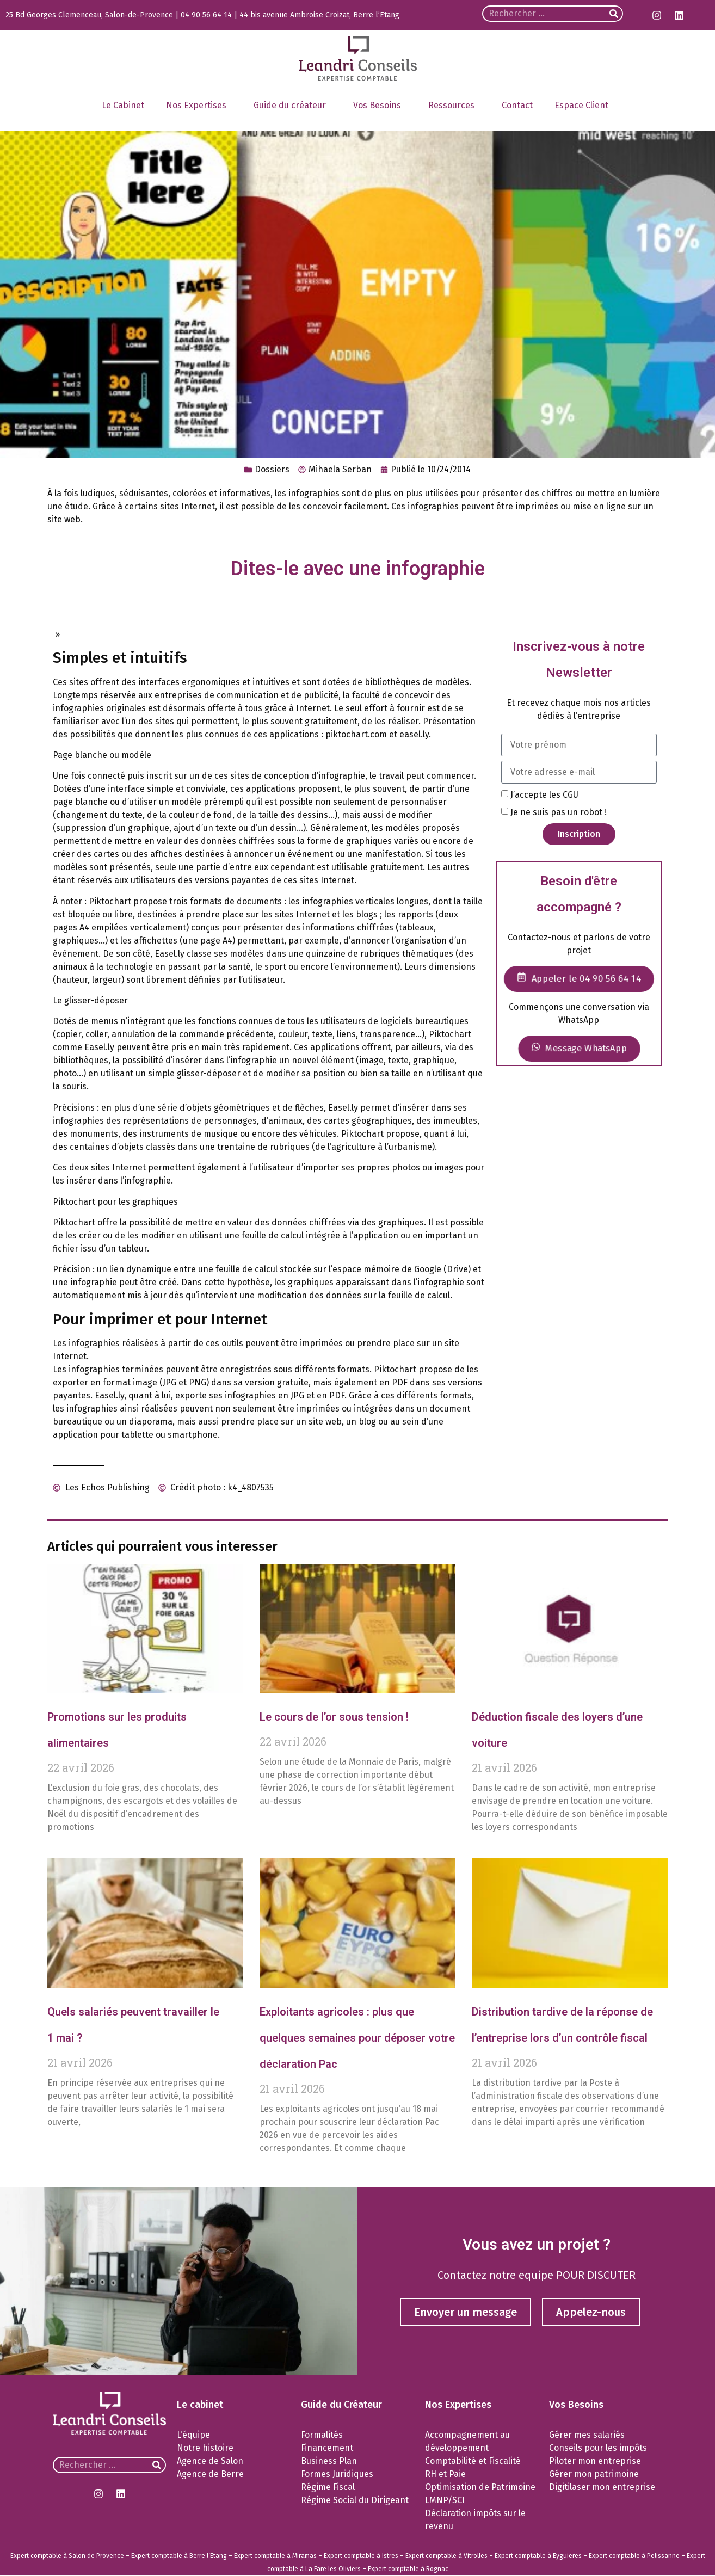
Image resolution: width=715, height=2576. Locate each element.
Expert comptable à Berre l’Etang (179, 2556)
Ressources (454, 105)
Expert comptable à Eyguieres (538, 2556)
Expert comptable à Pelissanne (634, 2556)
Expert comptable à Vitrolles (446, 2556)
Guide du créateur (292, 105)
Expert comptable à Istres (361, 2556)
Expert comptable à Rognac (408, 2569)
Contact (517, 105)
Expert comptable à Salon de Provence (67, 2556)
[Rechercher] (614, 14)
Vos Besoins (379, 105)
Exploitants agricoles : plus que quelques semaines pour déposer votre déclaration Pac (357, 2037)
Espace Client (584, 105)
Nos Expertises (199, 105)
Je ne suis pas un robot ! (558, 812)
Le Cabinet (123, 105)
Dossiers (272, 469)
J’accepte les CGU (544, 794)
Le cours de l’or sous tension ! (334, 1716)
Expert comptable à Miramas (275, 2556)
